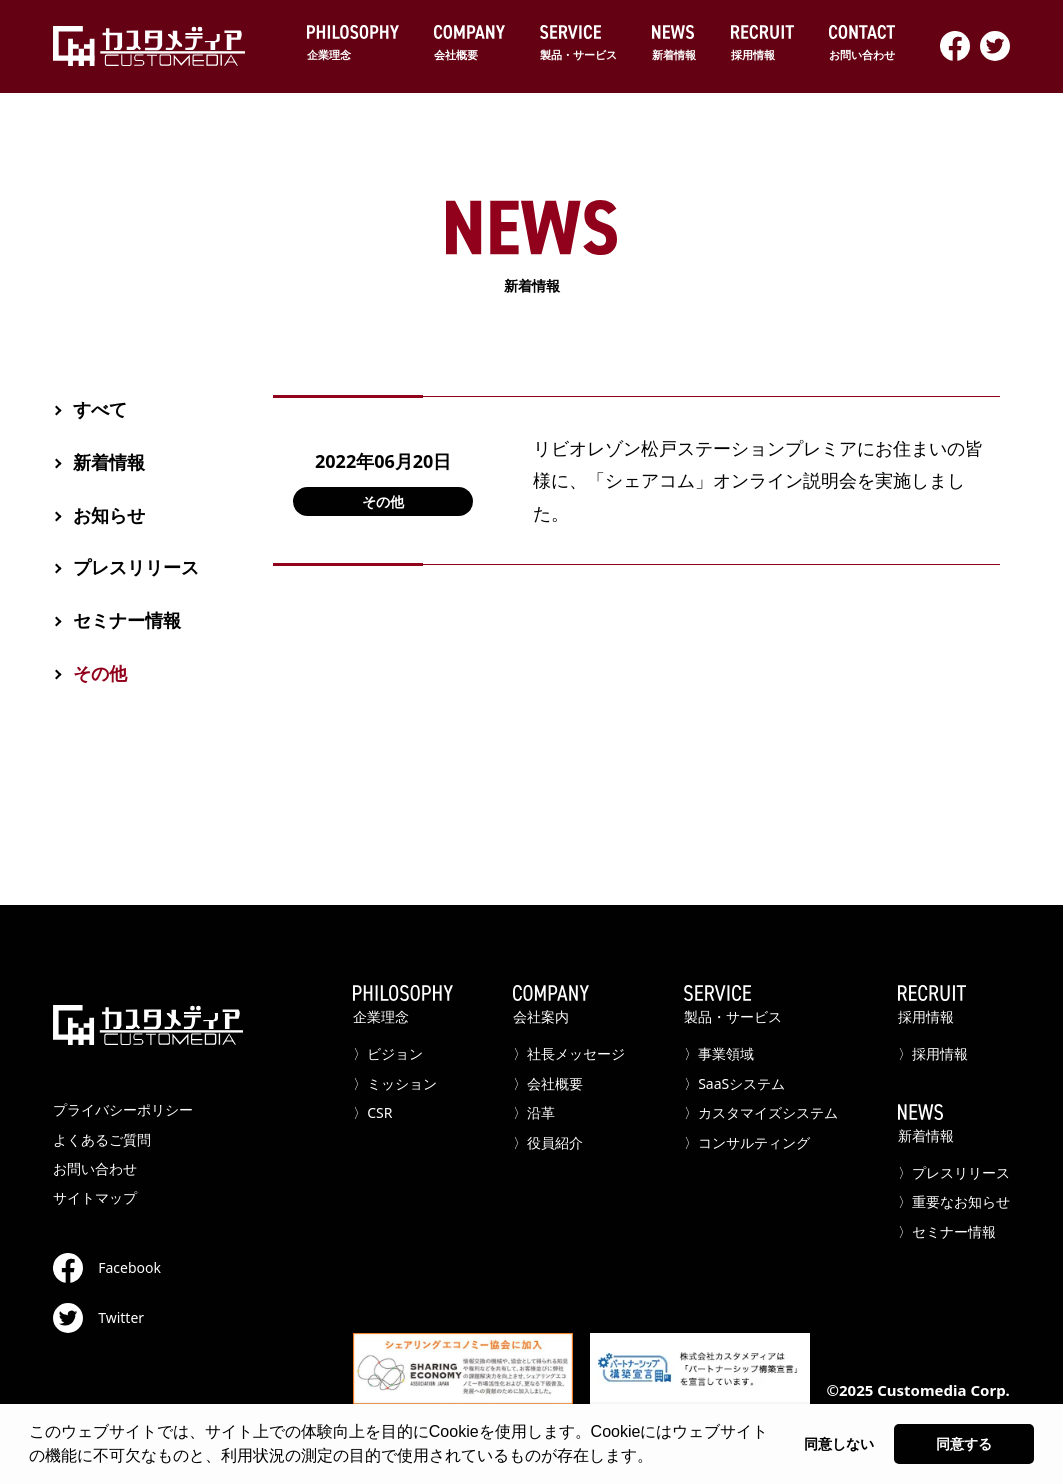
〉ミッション (395, 1083)
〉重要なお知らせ (954, 1201)
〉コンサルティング (747, 1142)
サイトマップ (95, 1197)
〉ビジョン (388, 1053)
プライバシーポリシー (123, 1109)
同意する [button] (964, 1444)
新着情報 (109, 462)
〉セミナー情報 (947, 1231)
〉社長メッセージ (569, 1053)
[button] (660, 1458)
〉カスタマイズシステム (761, 1112)
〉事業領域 (719, 1053)
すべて (100, 409)
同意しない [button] (839, 1444)
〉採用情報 (933, 1053)
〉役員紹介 (548, 1142)
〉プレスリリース (954, 1172)
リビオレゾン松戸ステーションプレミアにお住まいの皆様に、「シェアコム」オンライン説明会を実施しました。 (758, 480)
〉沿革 (534, 1112)
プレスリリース (136, 567)
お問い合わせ (95, 1168)
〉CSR (372, 1112)
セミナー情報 (127, 620)
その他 (383, 501)
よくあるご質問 (102, 1139)
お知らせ (109, 515)
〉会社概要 (548, 1083)
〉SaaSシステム (734, 1083)
